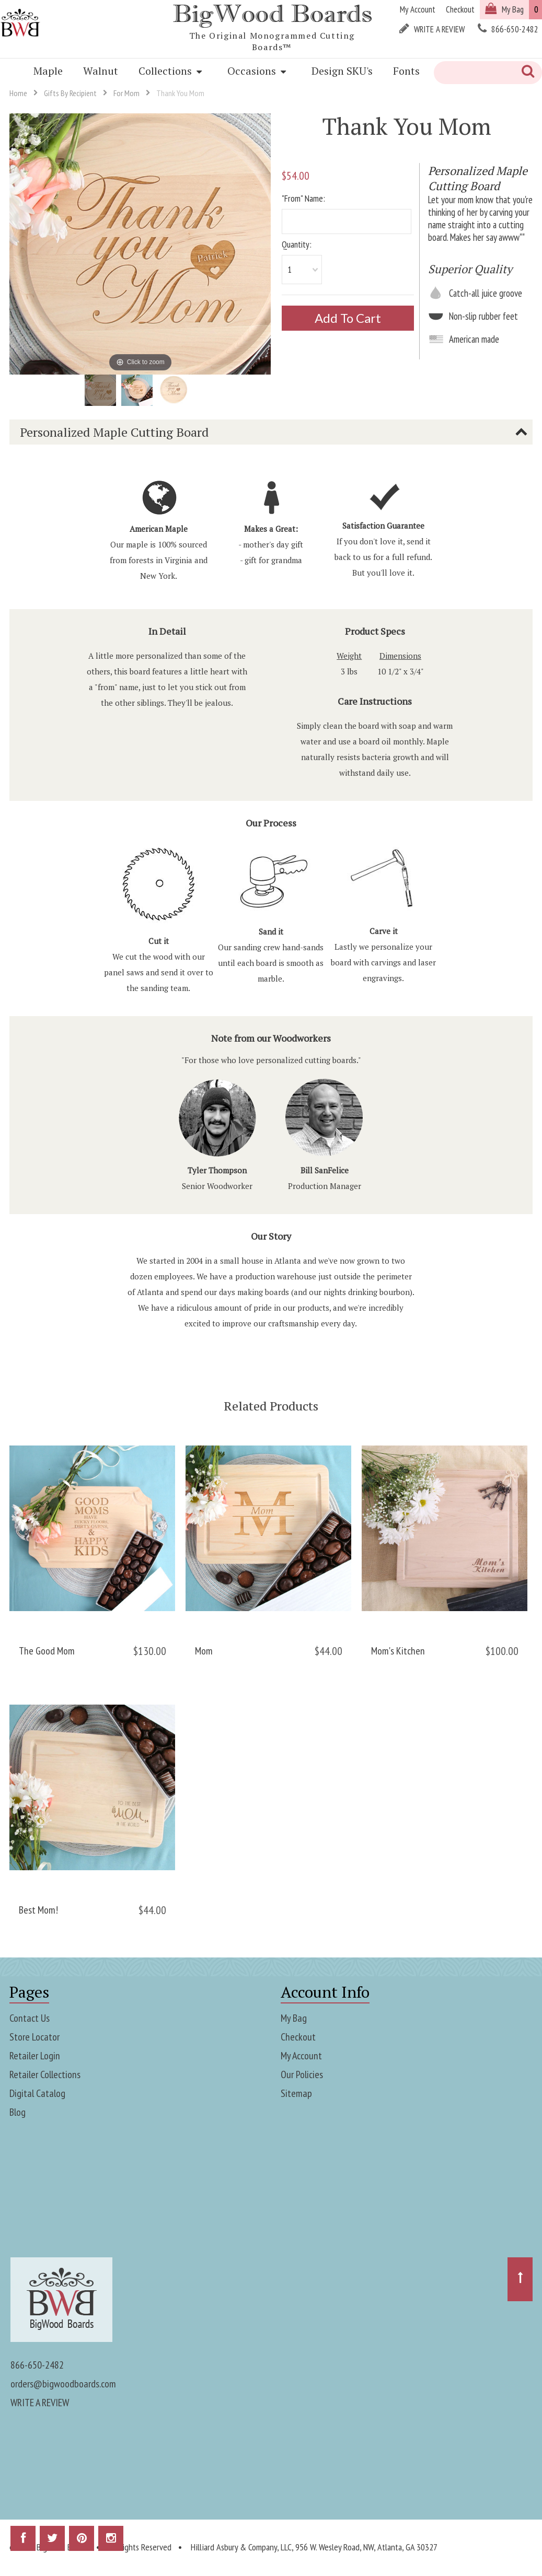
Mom (204, 1651)
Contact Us (29, 2018)
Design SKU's (342, 71)
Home (18, 93)
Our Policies (302, 2074)
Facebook (23, 2542)
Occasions (256, 71)
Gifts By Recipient (70, 93)
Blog (17, 2112)
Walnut (100, 71)
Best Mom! (38, 1910)
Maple (48, 71)
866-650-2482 (37, 2365)
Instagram (110, 2542)
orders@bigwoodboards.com (63, 2384)
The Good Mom (47, 1651)
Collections (170, 71)
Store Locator (34, 2037)
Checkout (298, 2037)
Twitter (52, 2542)
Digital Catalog (37, 2093)
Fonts (406, 71)
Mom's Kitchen (398, 1651)
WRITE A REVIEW (39, 2402)
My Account (301, 2055)
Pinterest (81, 2542)
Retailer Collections (44, 2074)
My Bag (294, 2018)
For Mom (126, 93)
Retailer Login (34, 2055)
